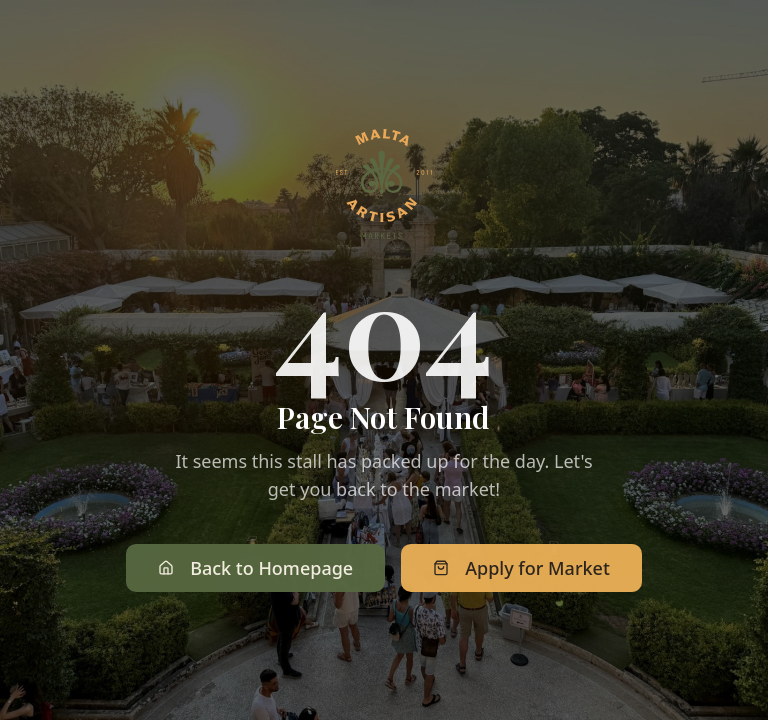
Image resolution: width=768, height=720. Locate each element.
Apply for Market (521, 570)
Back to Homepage (255, 570)
